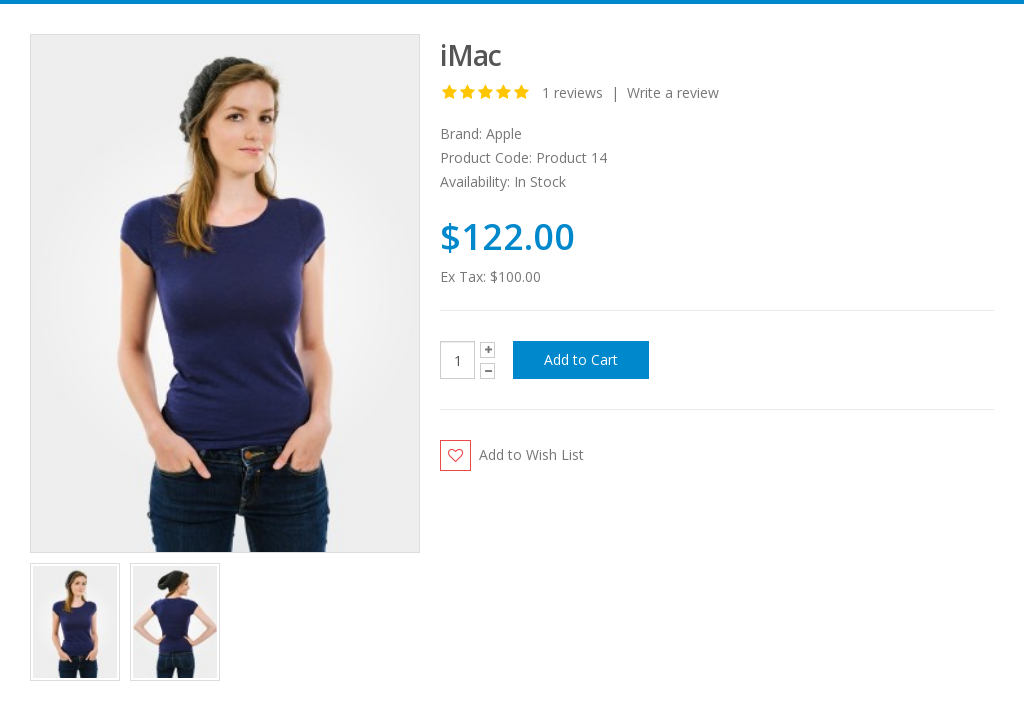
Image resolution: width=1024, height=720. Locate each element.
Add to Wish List (531, 454)
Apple (504, 133)
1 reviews (572, 92)
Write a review (673, 92)
